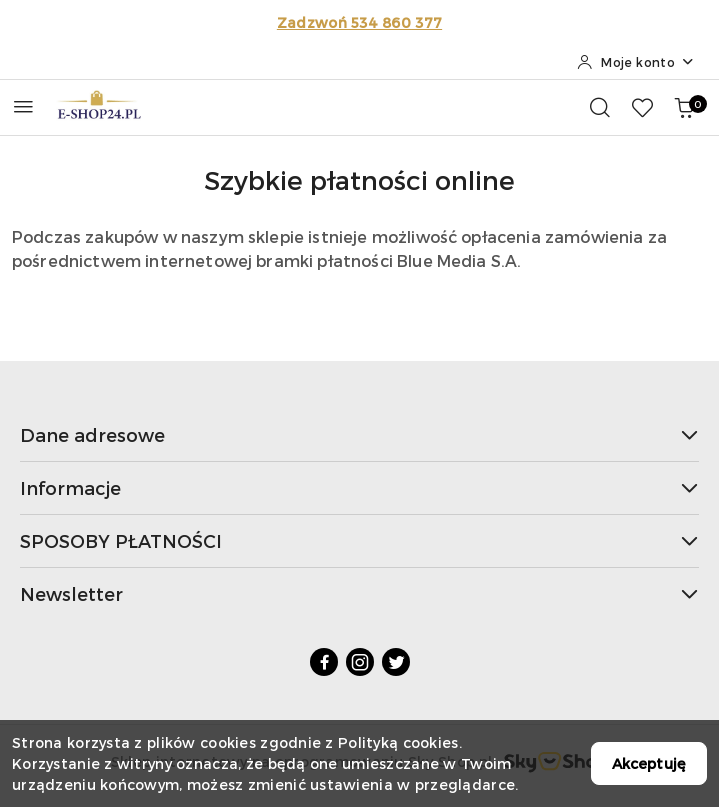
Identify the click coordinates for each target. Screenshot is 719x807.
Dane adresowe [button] (359, 434)
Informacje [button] (359, 487)
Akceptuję (649, 763)
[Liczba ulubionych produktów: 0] (642, 107)
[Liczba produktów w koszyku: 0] (684, 107)
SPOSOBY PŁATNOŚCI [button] (359, 540)
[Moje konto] (636, 62)
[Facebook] (324, 662)
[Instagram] (360, 662)
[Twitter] (396, 662)
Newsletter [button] (359, 593)
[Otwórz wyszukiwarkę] (600, 107)
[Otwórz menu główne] (23, 106)
